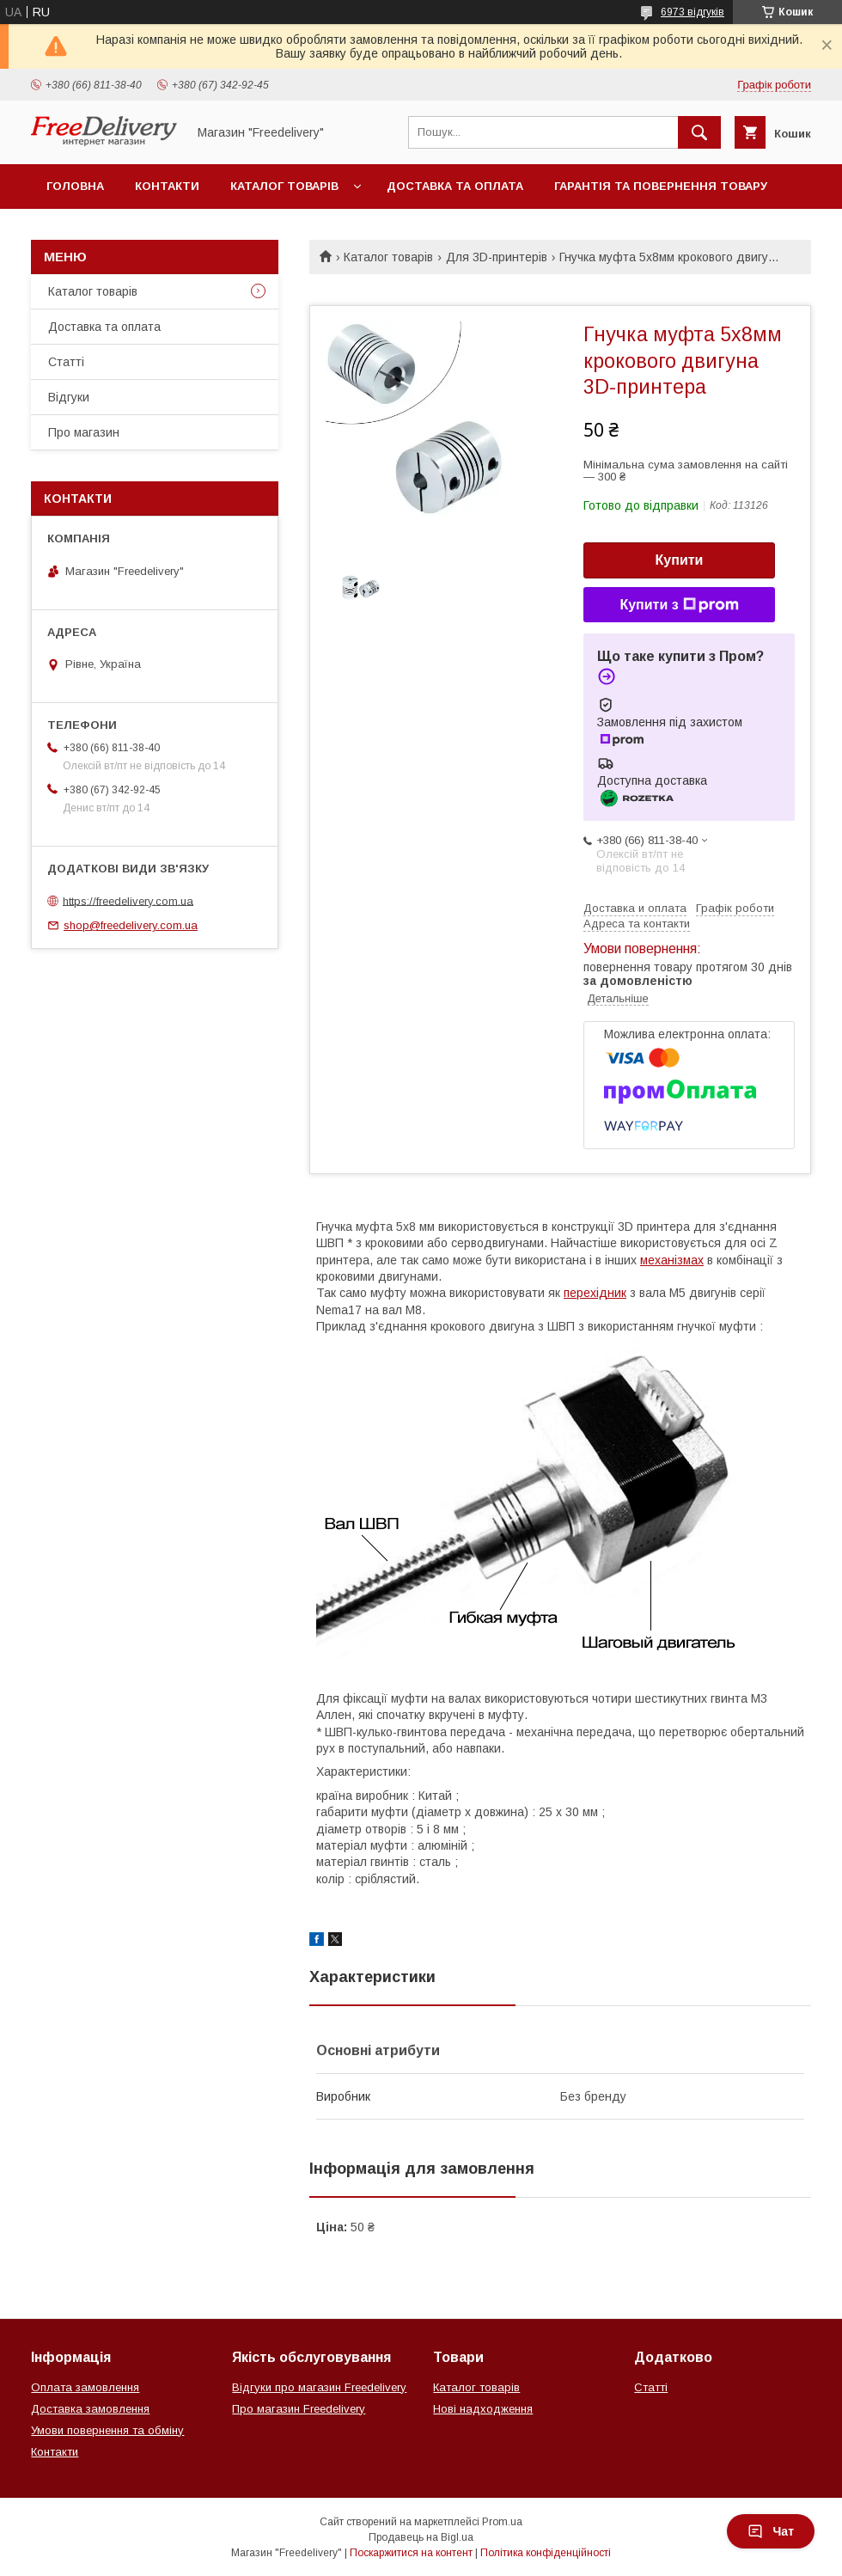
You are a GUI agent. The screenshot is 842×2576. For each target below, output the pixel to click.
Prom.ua (502, 2522)
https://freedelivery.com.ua (128, 900)
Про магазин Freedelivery (298, 2408)
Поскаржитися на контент (411, 2553)
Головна (75, 186)
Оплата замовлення (85, 2387)
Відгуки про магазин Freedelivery (319, 2387)
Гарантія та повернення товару (660, 186)
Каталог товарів (284, 186)
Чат (770, 2531)
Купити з (678, 605)
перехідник (595, 1293)
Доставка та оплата (455, 186)
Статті (66, 362)
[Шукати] (699, 132)
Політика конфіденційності (545, 2553)
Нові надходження (483, 2408)
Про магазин (83, 432)
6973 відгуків (692, 12)
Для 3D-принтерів (496, 257)
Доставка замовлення (90, 2408)
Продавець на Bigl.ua (421, 2537)
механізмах (672, 1260)
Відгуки (68, 397)
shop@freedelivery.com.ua (131, 925)
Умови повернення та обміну (107, 2430)
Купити (680, 560)
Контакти (167, 186)
